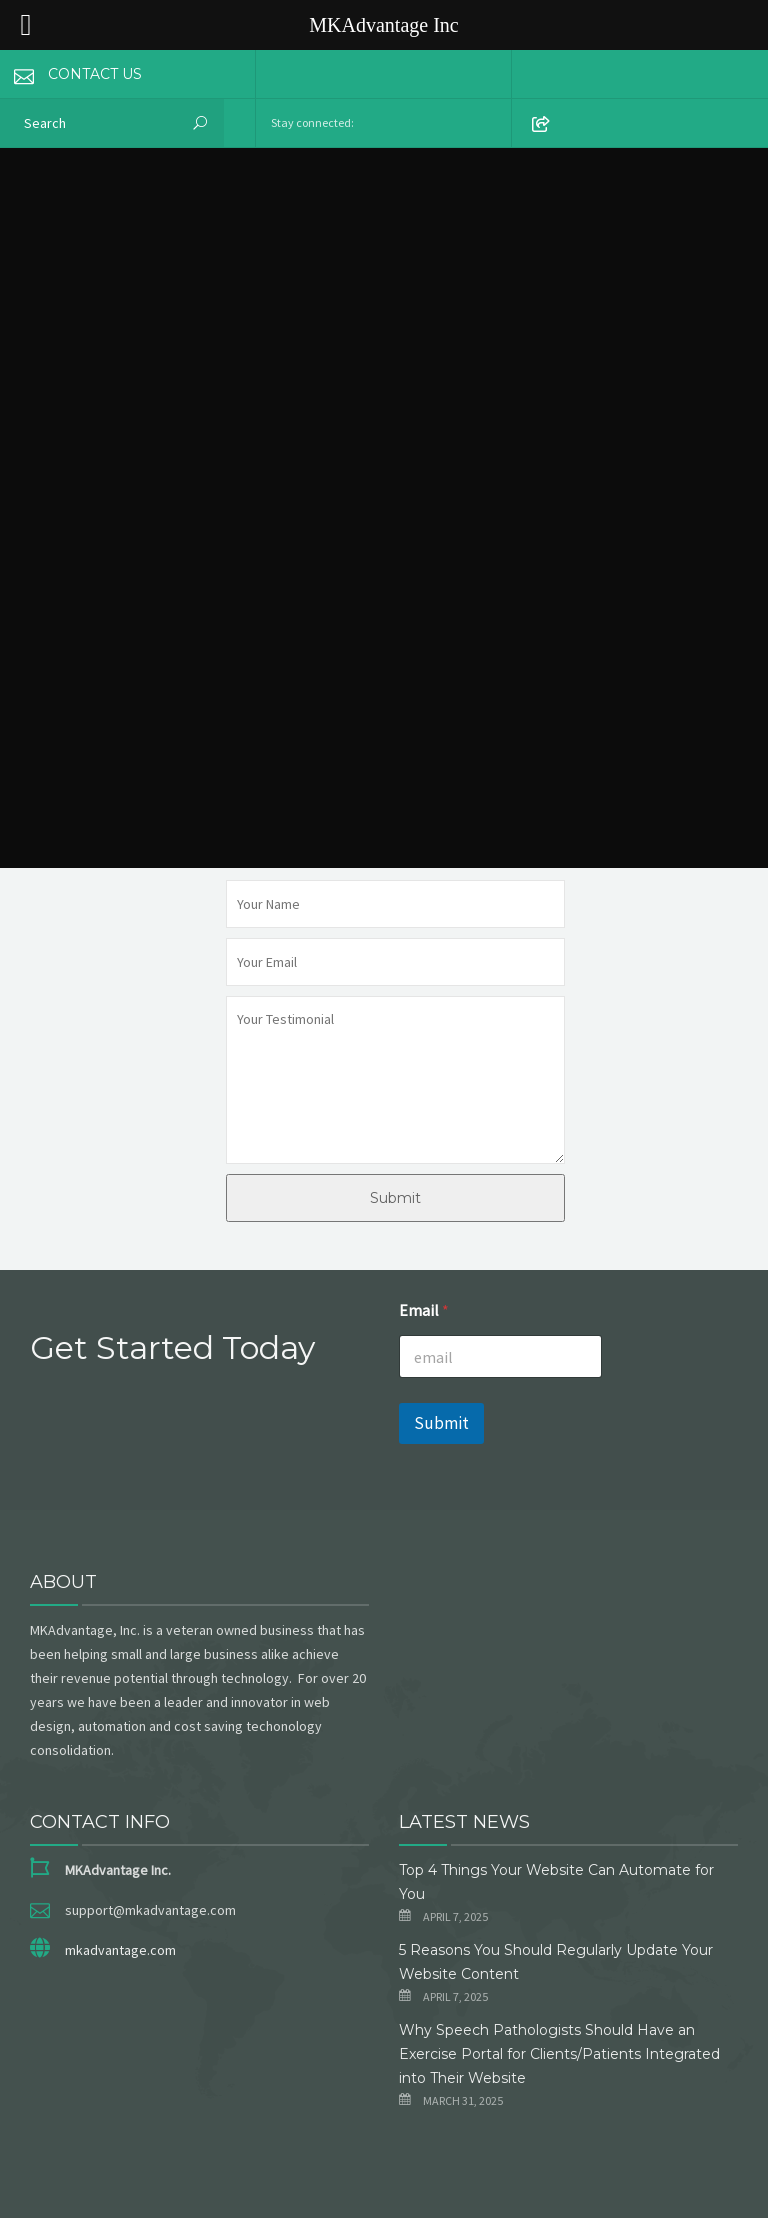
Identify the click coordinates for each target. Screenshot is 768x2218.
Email (424, 1310)
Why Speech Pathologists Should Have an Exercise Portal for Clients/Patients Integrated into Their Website (559, 2054)
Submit (395, 1198)
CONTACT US (71, 74)
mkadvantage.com (120, 1950)
